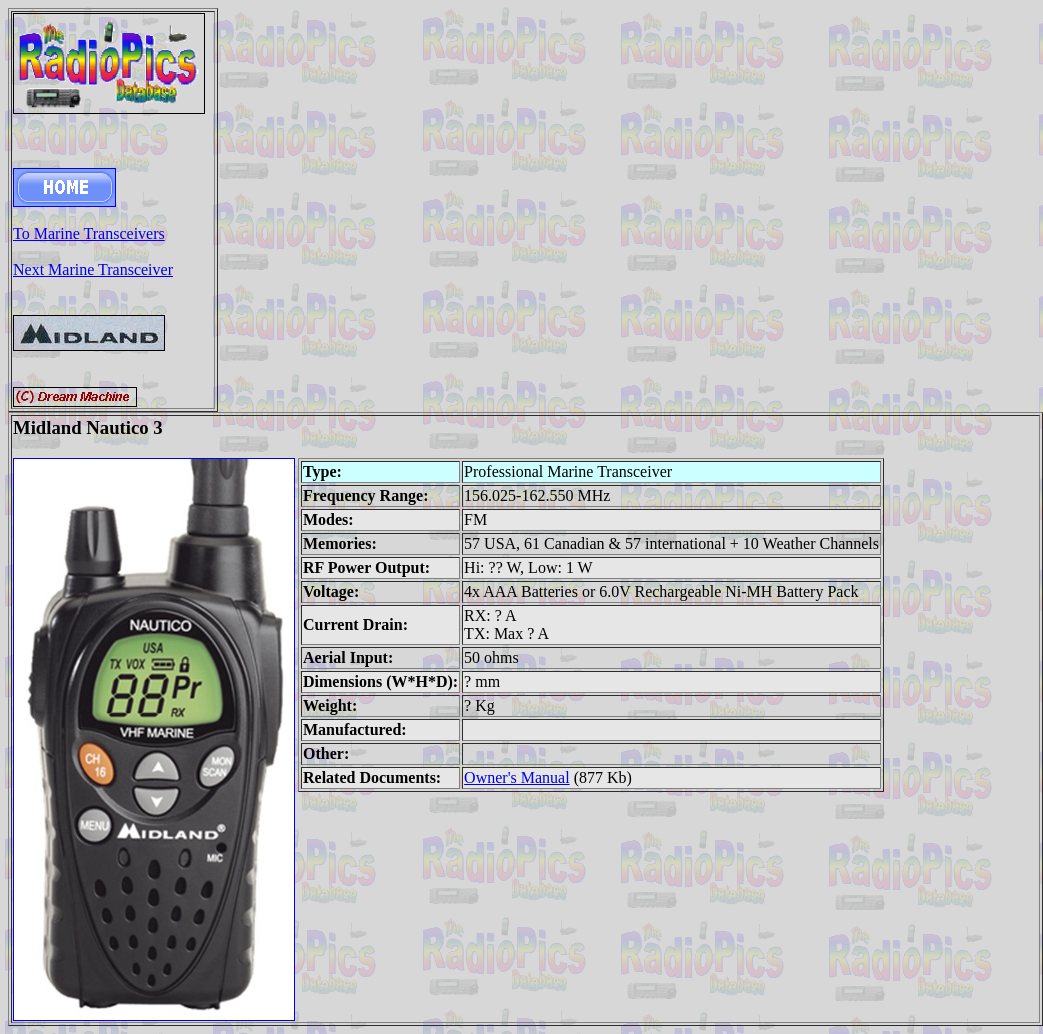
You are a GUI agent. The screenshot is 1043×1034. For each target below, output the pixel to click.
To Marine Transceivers (89, 233)
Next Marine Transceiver (93, 269)
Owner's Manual (517, 777)
